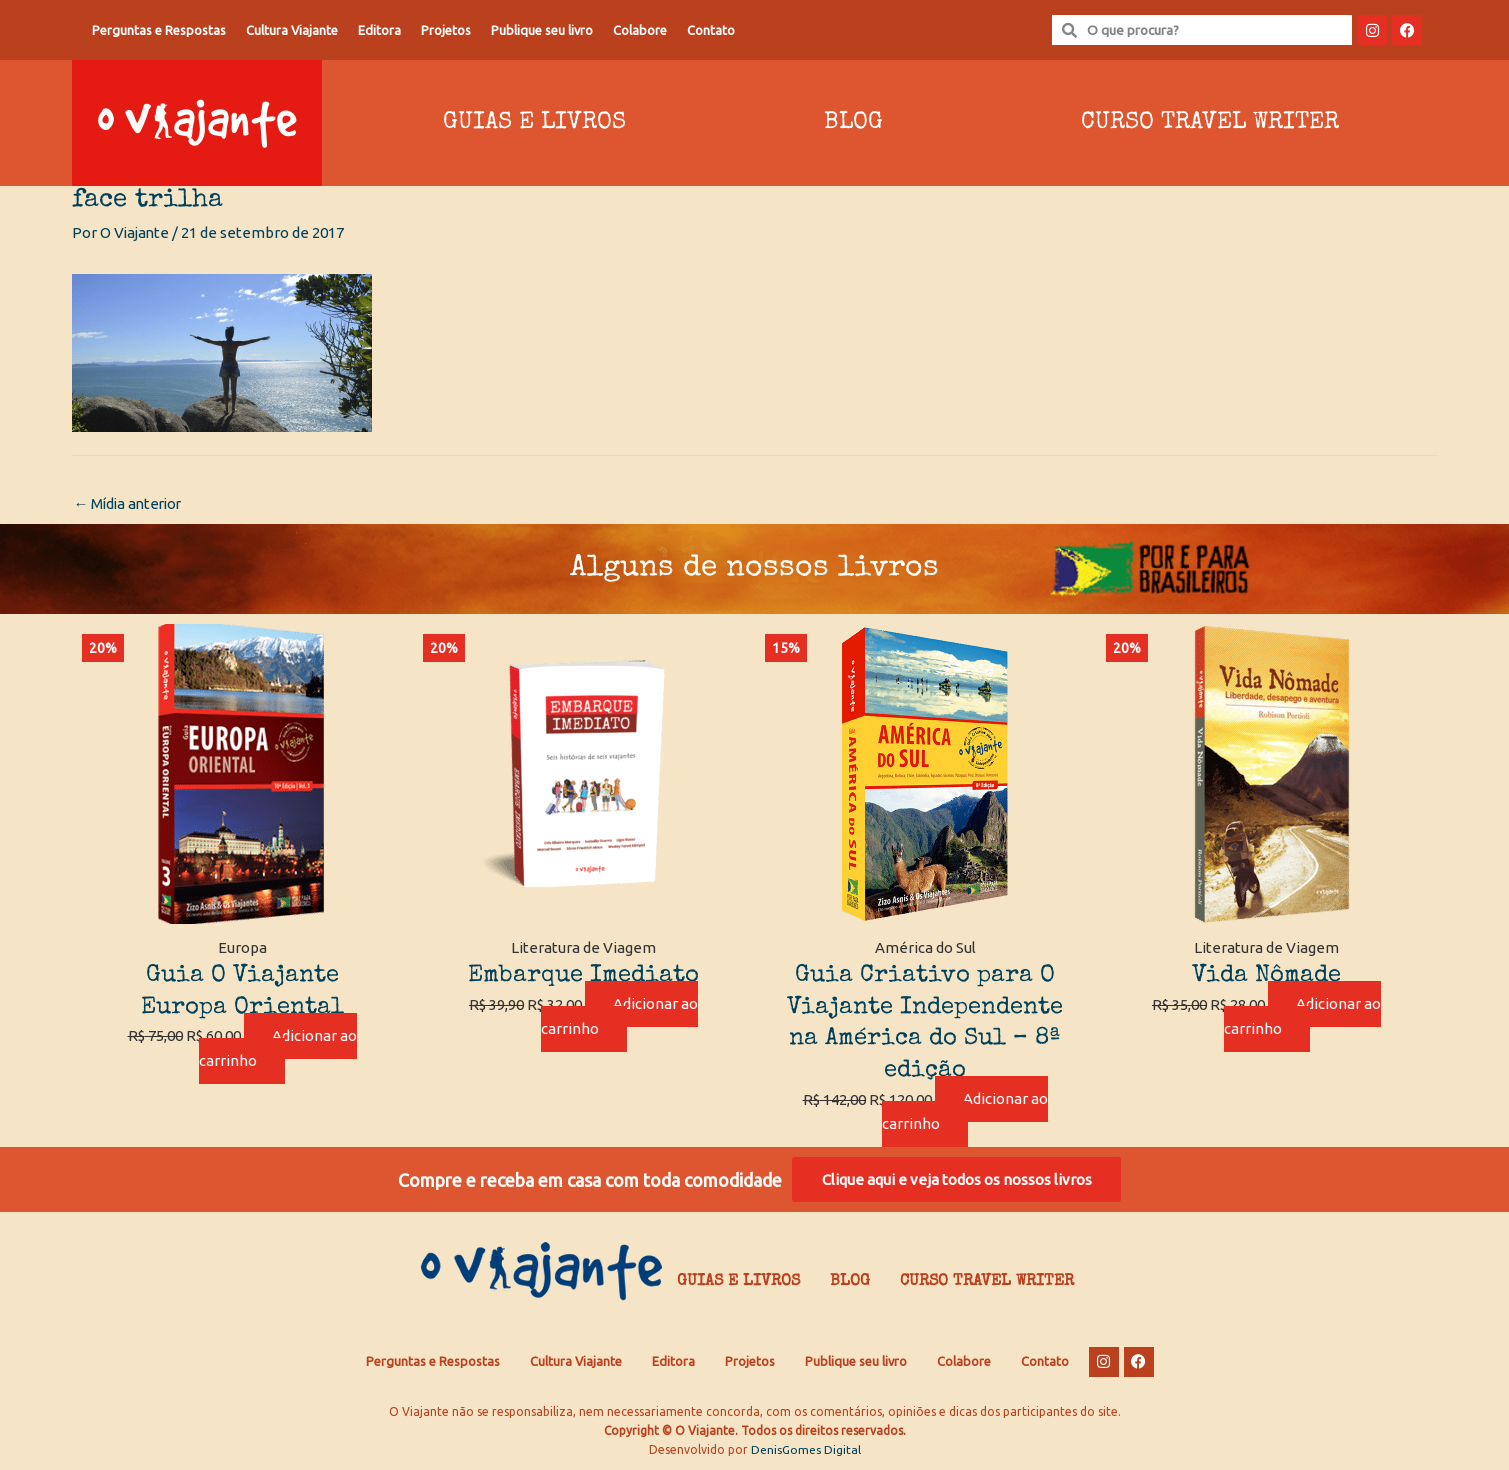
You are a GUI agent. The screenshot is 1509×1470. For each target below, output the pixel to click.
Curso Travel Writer (1210, 123)
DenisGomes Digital (806, 1450)
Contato (711, 30)
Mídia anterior (131, 503)
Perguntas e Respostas (159, 30)
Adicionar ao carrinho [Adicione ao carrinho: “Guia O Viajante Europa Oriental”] (278, 1049)
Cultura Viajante (292, 30)
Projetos (446, 30)
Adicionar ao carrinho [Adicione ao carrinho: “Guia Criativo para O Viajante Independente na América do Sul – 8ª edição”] (965, 1112)
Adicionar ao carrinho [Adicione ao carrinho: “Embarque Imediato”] (620, 1017)
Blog (853, 123)
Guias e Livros (534, 123)
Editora (379, 30)
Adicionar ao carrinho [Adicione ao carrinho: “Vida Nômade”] (1303, 1017)
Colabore (640, 30)
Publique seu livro (542, 30)
